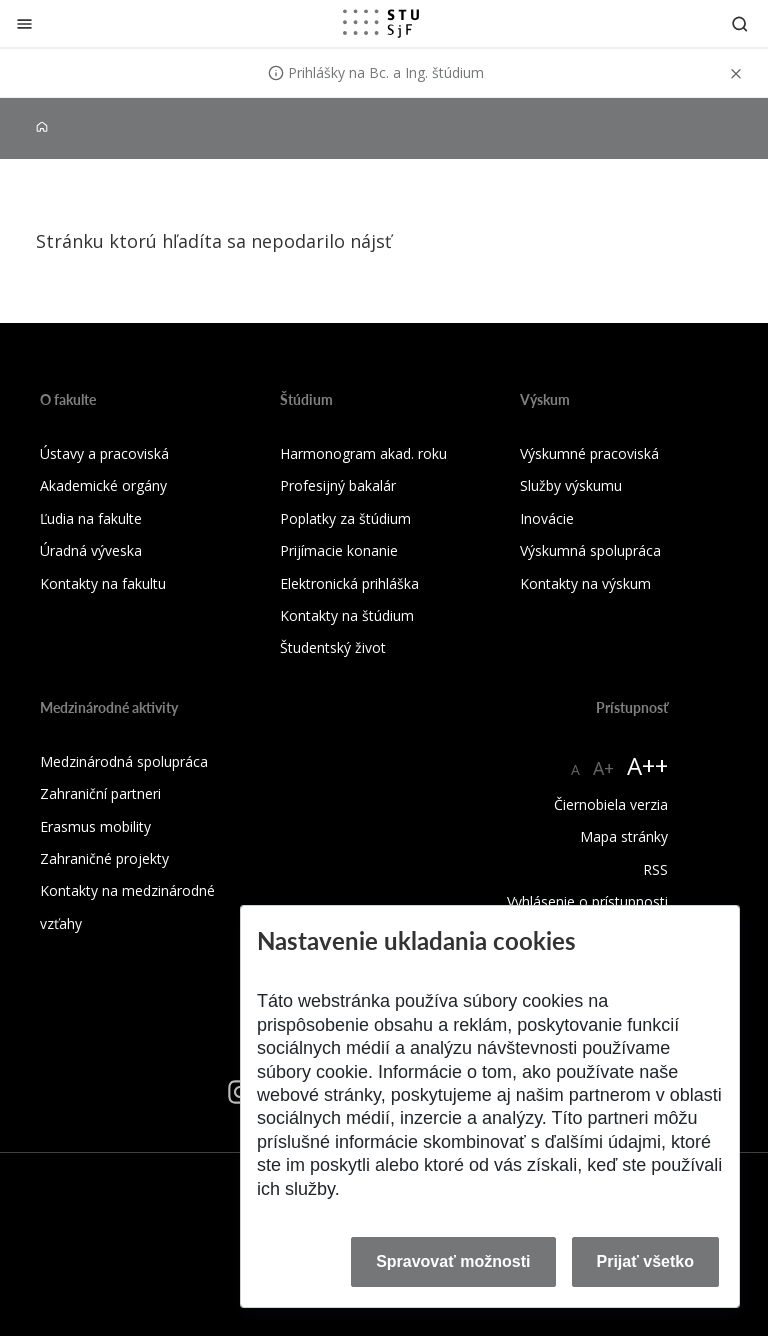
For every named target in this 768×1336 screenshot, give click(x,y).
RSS (655, 869)
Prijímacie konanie (339, 550)
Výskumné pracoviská (589, 453)
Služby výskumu (571, 485)
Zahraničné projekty (104, 858)
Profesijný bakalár (338, 485)
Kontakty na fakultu (103, 583)
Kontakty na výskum (585, 583)
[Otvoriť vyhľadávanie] (740, 23)
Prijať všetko (646, 1261)
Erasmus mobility (95, 826)
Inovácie (547, 518)
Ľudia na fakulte (91, 518)
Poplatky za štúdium (345, 518)
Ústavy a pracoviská (104, 453)
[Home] (42, 127)
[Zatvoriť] (24, 23)
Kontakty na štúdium (347, 615)
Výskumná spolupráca (590, 550)
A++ (647, 765)
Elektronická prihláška (349, 583)
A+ (603, 768)
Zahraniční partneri (100, 793)
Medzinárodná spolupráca (124, 761)
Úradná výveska (91, 550)
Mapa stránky (624, 836)
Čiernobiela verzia (611, 804)
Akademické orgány (103, 485)
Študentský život (333, 647)
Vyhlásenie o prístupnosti (587, 901)
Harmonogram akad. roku (363, 453)
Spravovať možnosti (453, 1261)
